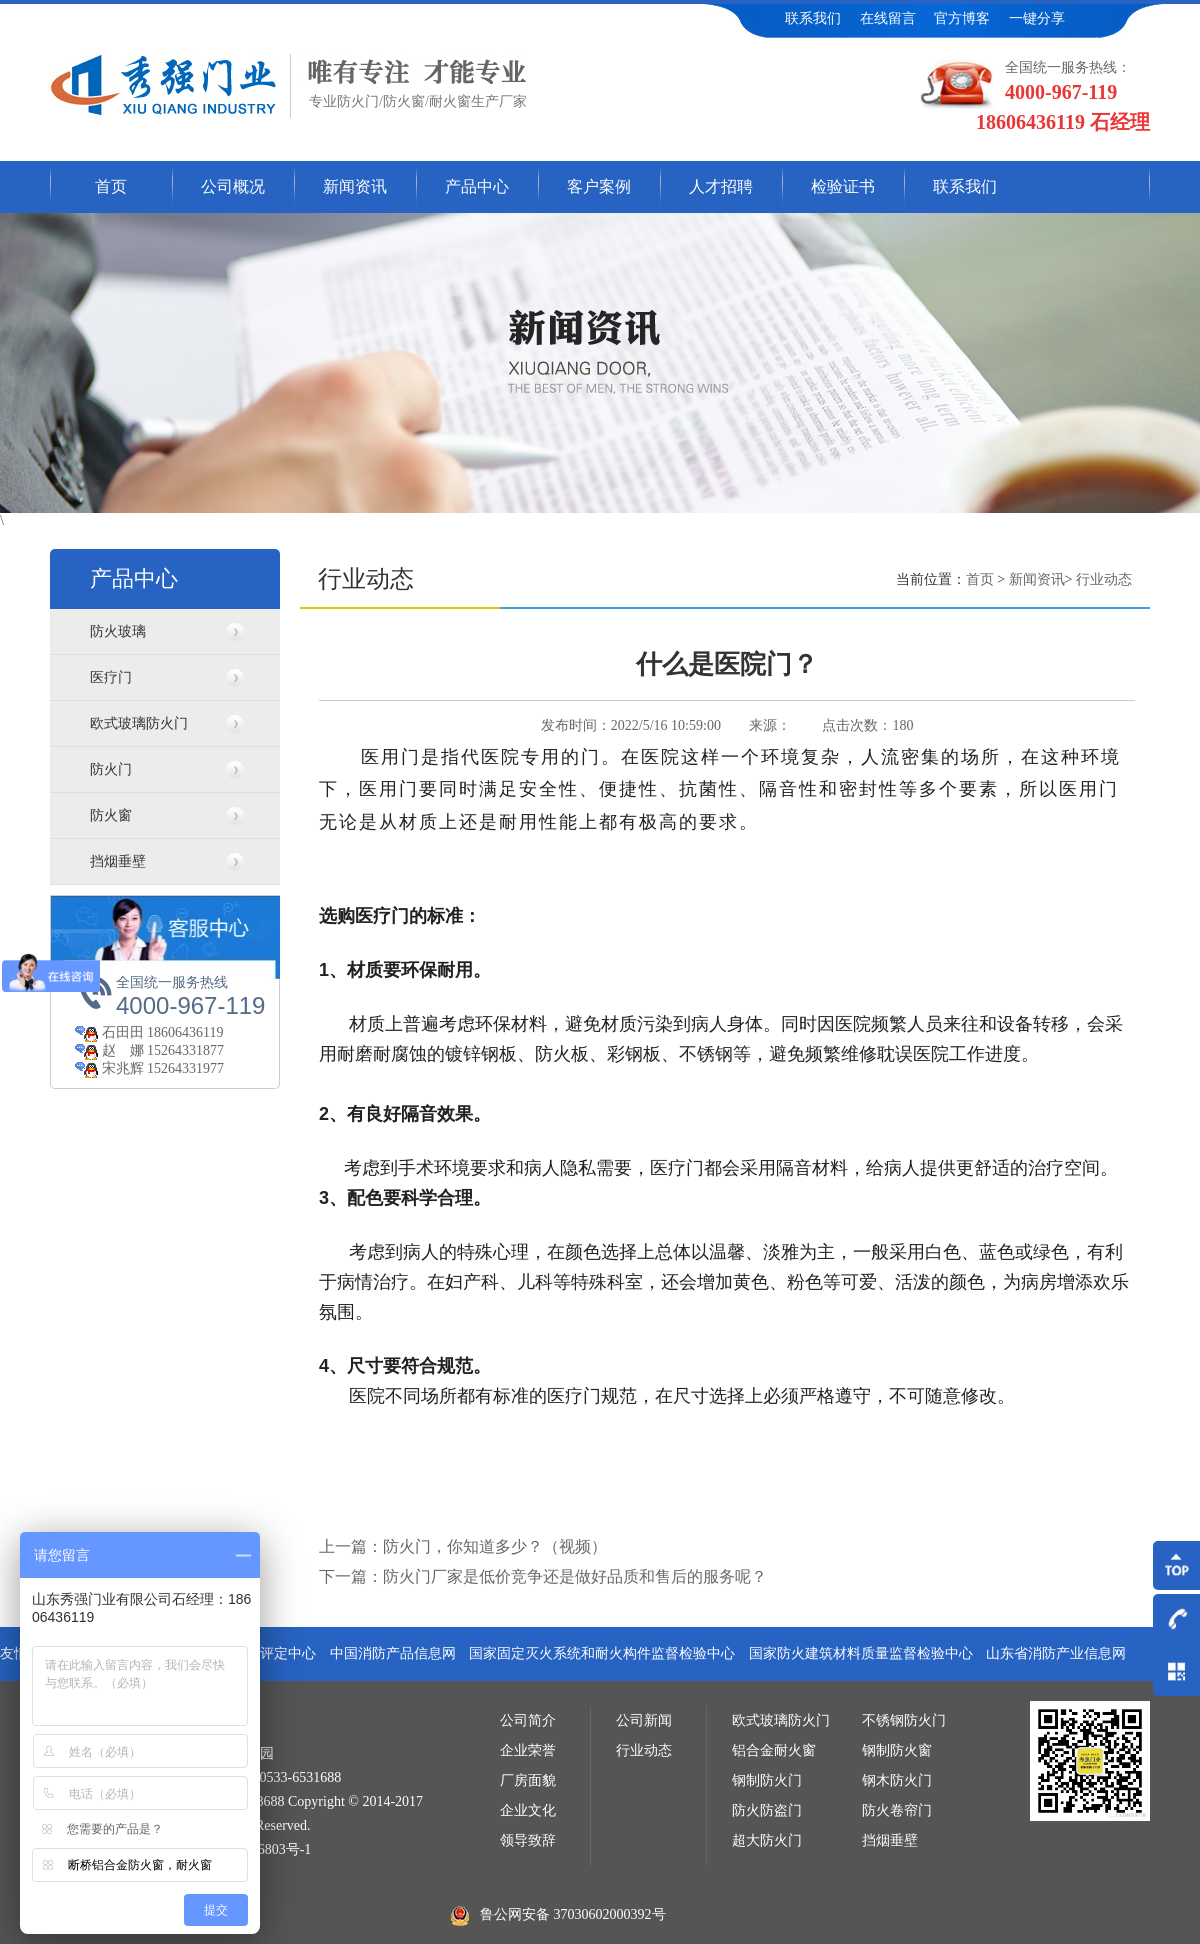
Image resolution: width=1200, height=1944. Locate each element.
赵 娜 (111, 1050)
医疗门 (111, 677)
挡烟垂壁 (118, 861)
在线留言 (888, 18)
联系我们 (813, 18)
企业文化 (528, 1810)
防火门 (111, 769)
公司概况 (233, 186)
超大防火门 (767, 1840)
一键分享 (1037, 18)
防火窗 (111, 815)
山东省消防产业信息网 (1056, 1653)
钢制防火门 (767, 1780)
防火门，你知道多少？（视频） (495, 1546)
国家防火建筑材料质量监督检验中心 (861, 1653)
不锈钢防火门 (904, 1720)
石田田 (111, 1032)
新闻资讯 (355, 186)
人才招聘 (721, 186)
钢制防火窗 (897, 1750)
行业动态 (1104, 579)
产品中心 (477, 186)
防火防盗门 (767, 1810)
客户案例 (599, 186)
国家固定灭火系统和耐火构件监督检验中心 (602, 1653)
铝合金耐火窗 (774, 1750)
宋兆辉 (111, 1068)
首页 (111, 186)
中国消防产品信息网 (393, 1653)
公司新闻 (644, 1720)
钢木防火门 (897, 1780)
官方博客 (962, 18)
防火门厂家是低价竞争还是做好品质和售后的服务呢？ (575, 1576)
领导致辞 (528, 1840)
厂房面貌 (528, 1780)
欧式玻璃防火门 (139, 723)
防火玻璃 (118, 631)
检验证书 (843, 186)
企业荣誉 (528, 1750)
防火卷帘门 (897, 1810)
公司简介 (528, 1720)
